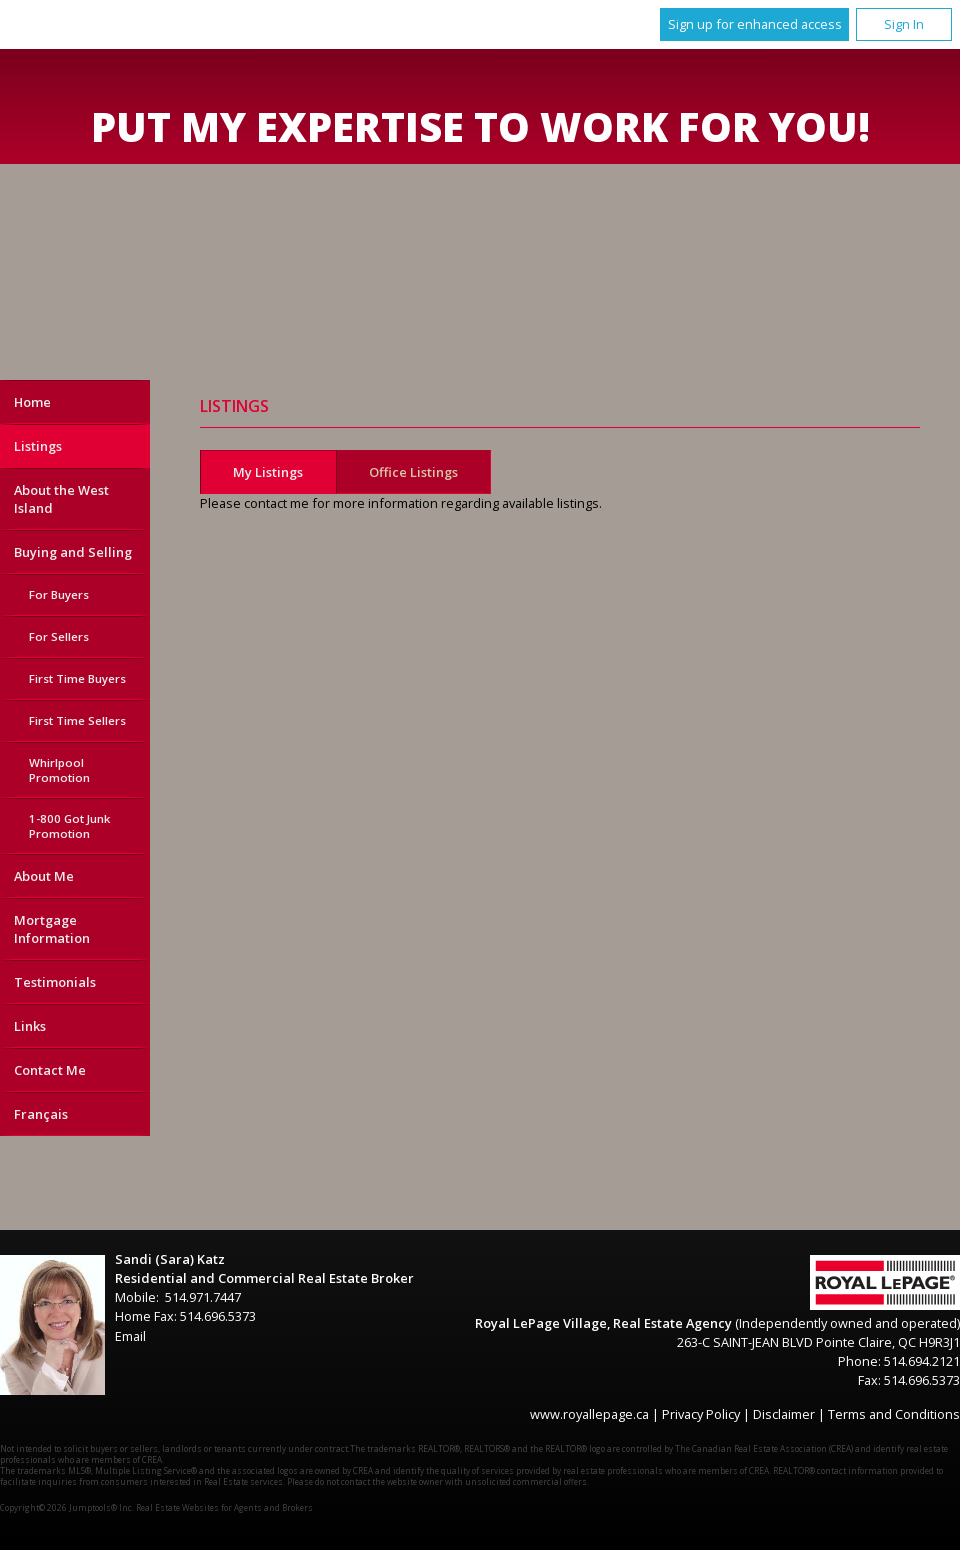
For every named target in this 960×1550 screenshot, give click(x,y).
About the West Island (61, 499)
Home (32, 402)
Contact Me (50, 1070)
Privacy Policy (701, 1414)
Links (30, 1026)
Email (130, 1336)
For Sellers (59, 636)
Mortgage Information (52, 929)
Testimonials (55, 982)
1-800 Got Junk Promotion (69, 826)
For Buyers (59, 594)
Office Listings (413, 472)
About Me (44, 876)
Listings (38, 446)
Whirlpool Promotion (59, 770)
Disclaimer (784, 1414)
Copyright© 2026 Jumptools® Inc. (67, 1507)
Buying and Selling (73, 552)
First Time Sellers (77, 720)
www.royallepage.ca (589, 1414)
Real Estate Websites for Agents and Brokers (224, 1507)
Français (41, 1114)
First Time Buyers (77, 678)
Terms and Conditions (894, 1414)
